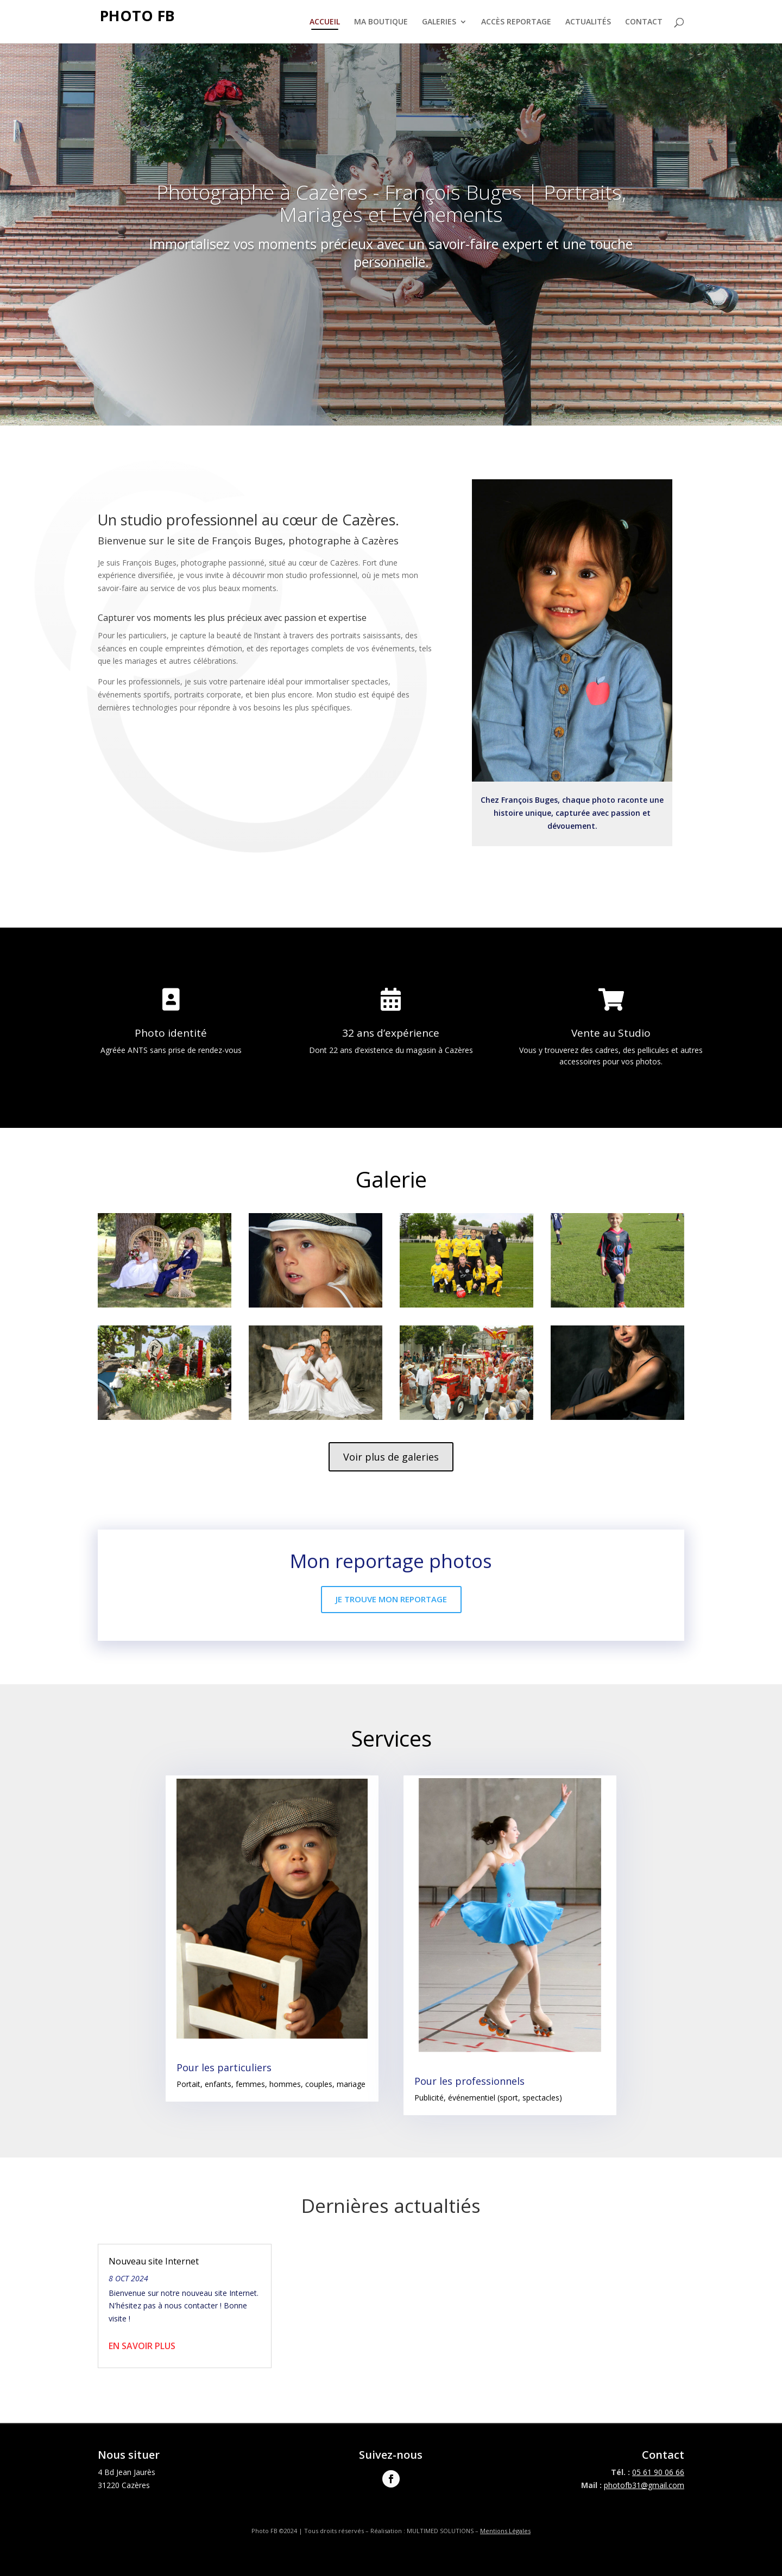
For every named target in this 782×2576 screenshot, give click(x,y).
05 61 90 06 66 (658, 2472)
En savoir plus (142, 2346)
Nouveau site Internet (154, 2261)
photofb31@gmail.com (644, 2485)
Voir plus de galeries (391, 1456)
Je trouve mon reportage (391, 1599)
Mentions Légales (505, 2531)
